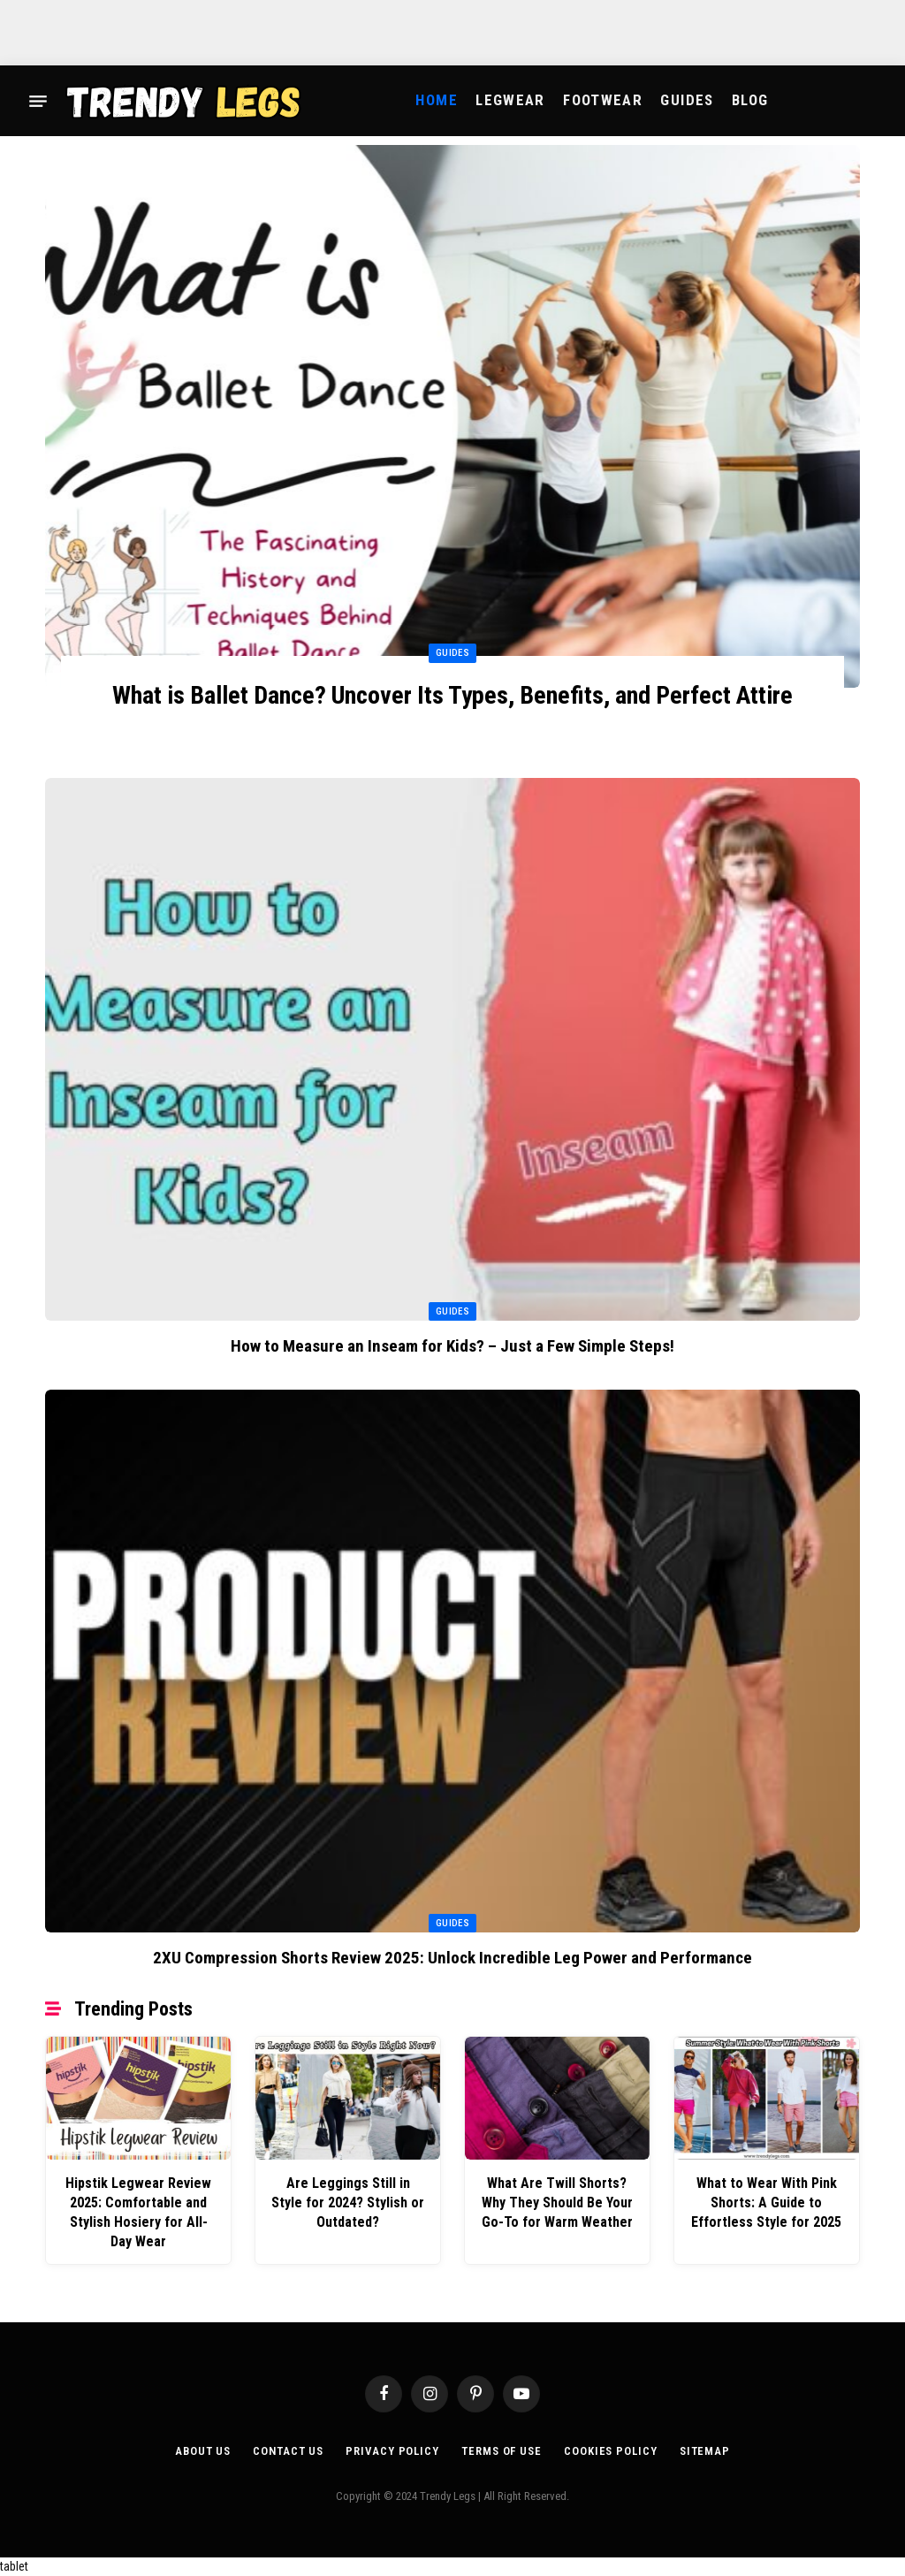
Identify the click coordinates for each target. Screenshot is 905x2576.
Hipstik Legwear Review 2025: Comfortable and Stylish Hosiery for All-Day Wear (138, 2212)
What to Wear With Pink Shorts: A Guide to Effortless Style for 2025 (766, 2202)
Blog (750, 100)
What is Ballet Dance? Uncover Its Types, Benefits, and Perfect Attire (452, 695)
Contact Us (288, 2451)
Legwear (510, 100)
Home (436, 100)
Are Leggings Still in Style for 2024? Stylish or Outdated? (347, 2202)
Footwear (603, 100)
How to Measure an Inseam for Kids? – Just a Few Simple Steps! (452, 1346)
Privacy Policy (392, 2451)
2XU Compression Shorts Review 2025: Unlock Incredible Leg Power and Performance (452, 1957)
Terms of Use (501, 2451)
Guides (686, 100)
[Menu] (38, 101)
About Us (203, 2451)
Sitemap (705, 2451)
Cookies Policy (611, 2451)
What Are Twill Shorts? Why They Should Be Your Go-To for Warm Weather (557, 2202)
